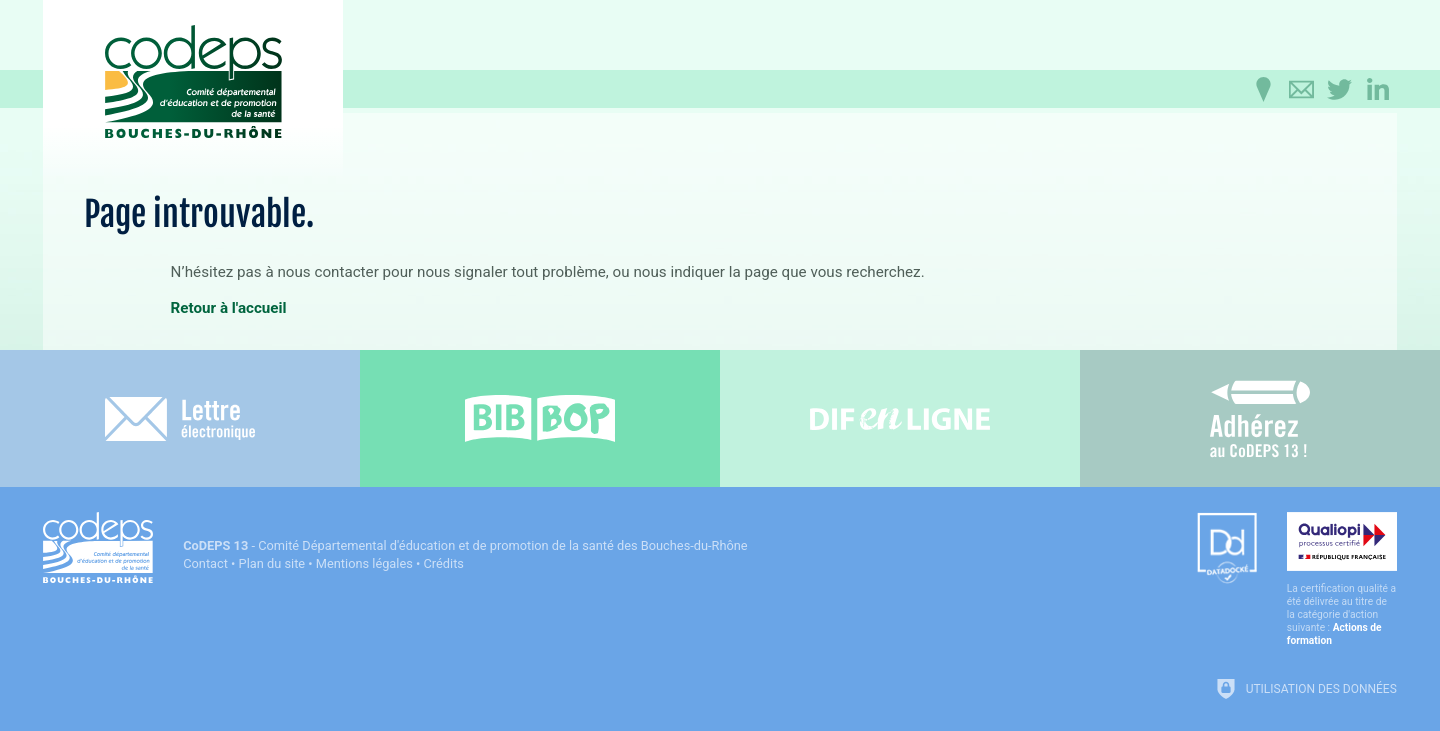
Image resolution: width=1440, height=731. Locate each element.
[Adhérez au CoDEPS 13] (1260, 418)
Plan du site (272, 563)
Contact (205, 563)
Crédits (444, 563)
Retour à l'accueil (229, 308)
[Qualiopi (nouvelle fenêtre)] (1342, 579)
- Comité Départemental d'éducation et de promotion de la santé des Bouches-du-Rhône (465, 545)
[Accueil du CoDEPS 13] (193, 71)
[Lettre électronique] (180, 418)
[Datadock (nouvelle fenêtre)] (1227, 549)
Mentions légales (364, 563)
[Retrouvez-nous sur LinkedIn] (1378, 90)
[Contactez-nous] (1302, 90)
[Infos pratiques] (1264, 90)
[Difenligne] (900, 418)
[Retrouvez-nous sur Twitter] (1340, 90)
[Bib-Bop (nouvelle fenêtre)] (540, 418)
